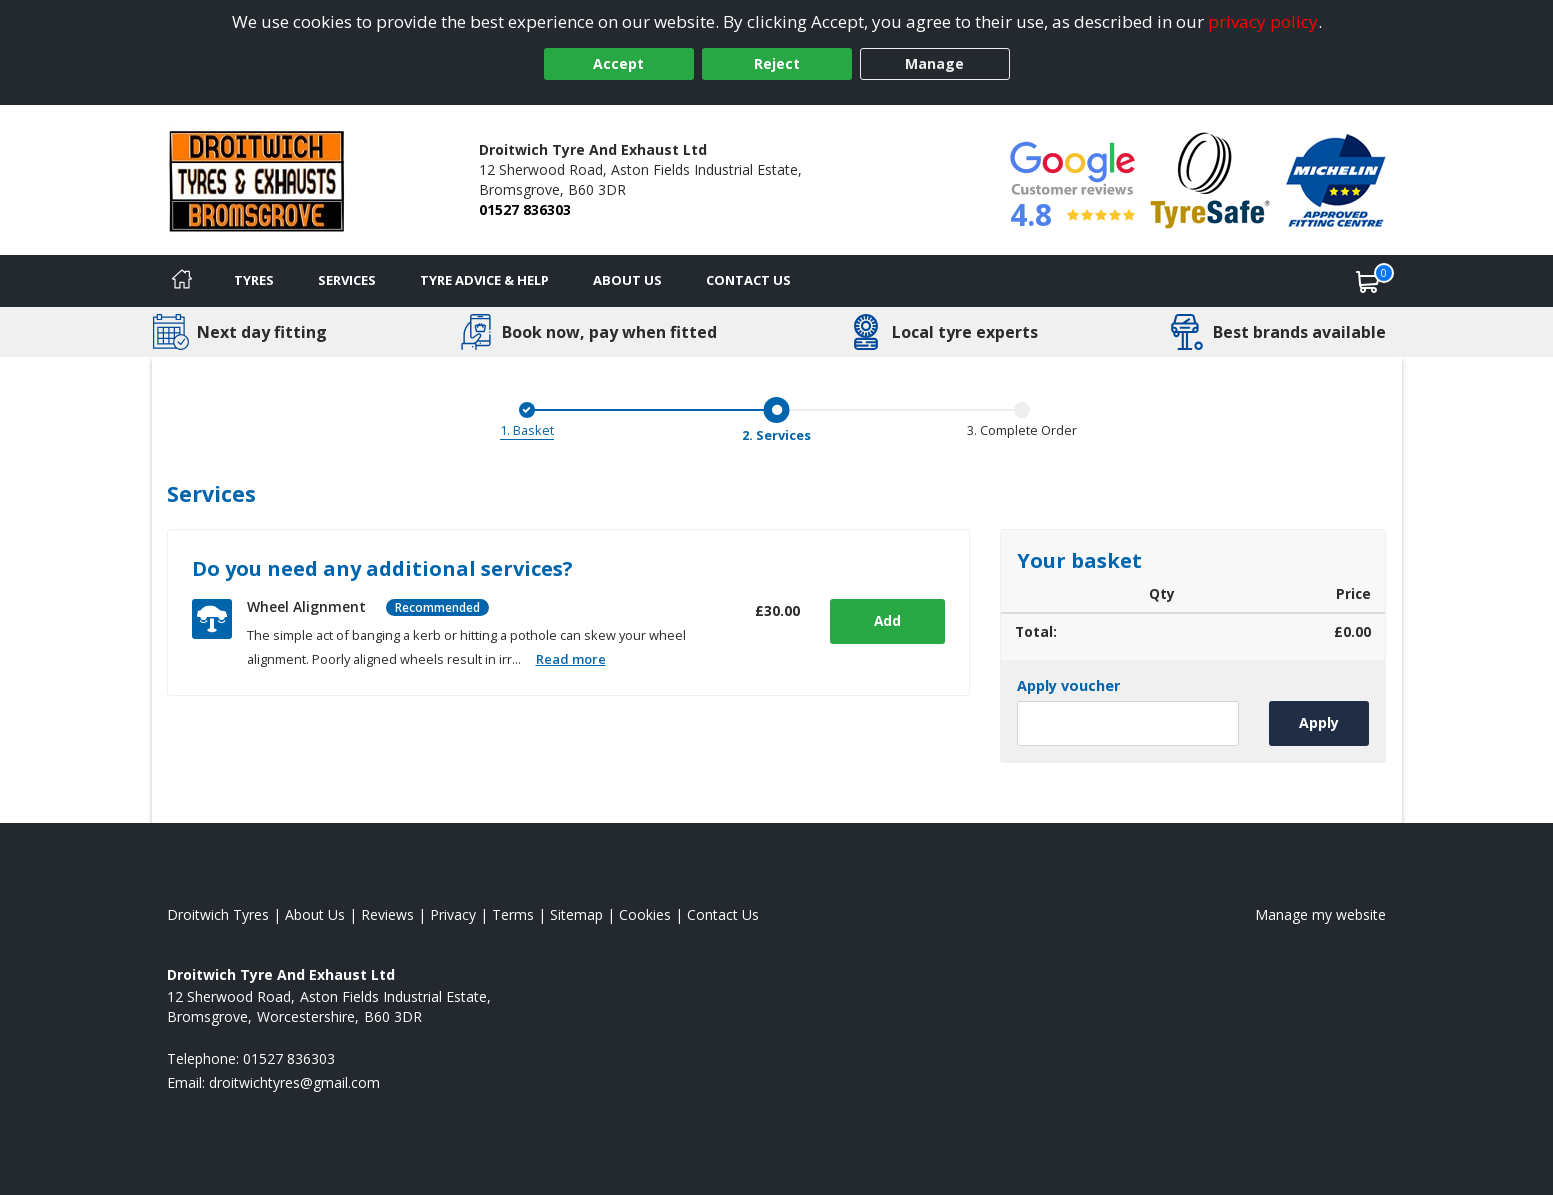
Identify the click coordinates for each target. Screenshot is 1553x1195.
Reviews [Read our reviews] (387, 914)
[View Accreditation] (1210, 178)
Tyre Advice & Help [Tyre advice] (484, 280)
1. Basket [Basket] (527, 430)
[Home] (182, 281)
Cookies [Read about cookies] (645, 914)
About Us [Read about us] (315, 914)
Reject (777, 63)
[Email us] (294, 1082)
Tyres (254, 280)
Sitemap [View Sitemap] (576, 914)
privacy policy (1263, 21)
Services (347, 280)
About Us (627, 280)
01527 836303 (525, 209)
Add (885, 620)
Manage (934, 63)
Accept (618, 63)
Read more (571, 659)
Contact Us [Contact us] (748, 280)
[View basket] (1368, 281)
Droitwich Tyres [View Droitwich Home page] (218, 914)
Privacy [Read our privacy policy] (453, 914)
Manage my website (1320, 914)
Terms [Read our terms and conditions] (513, 914)
